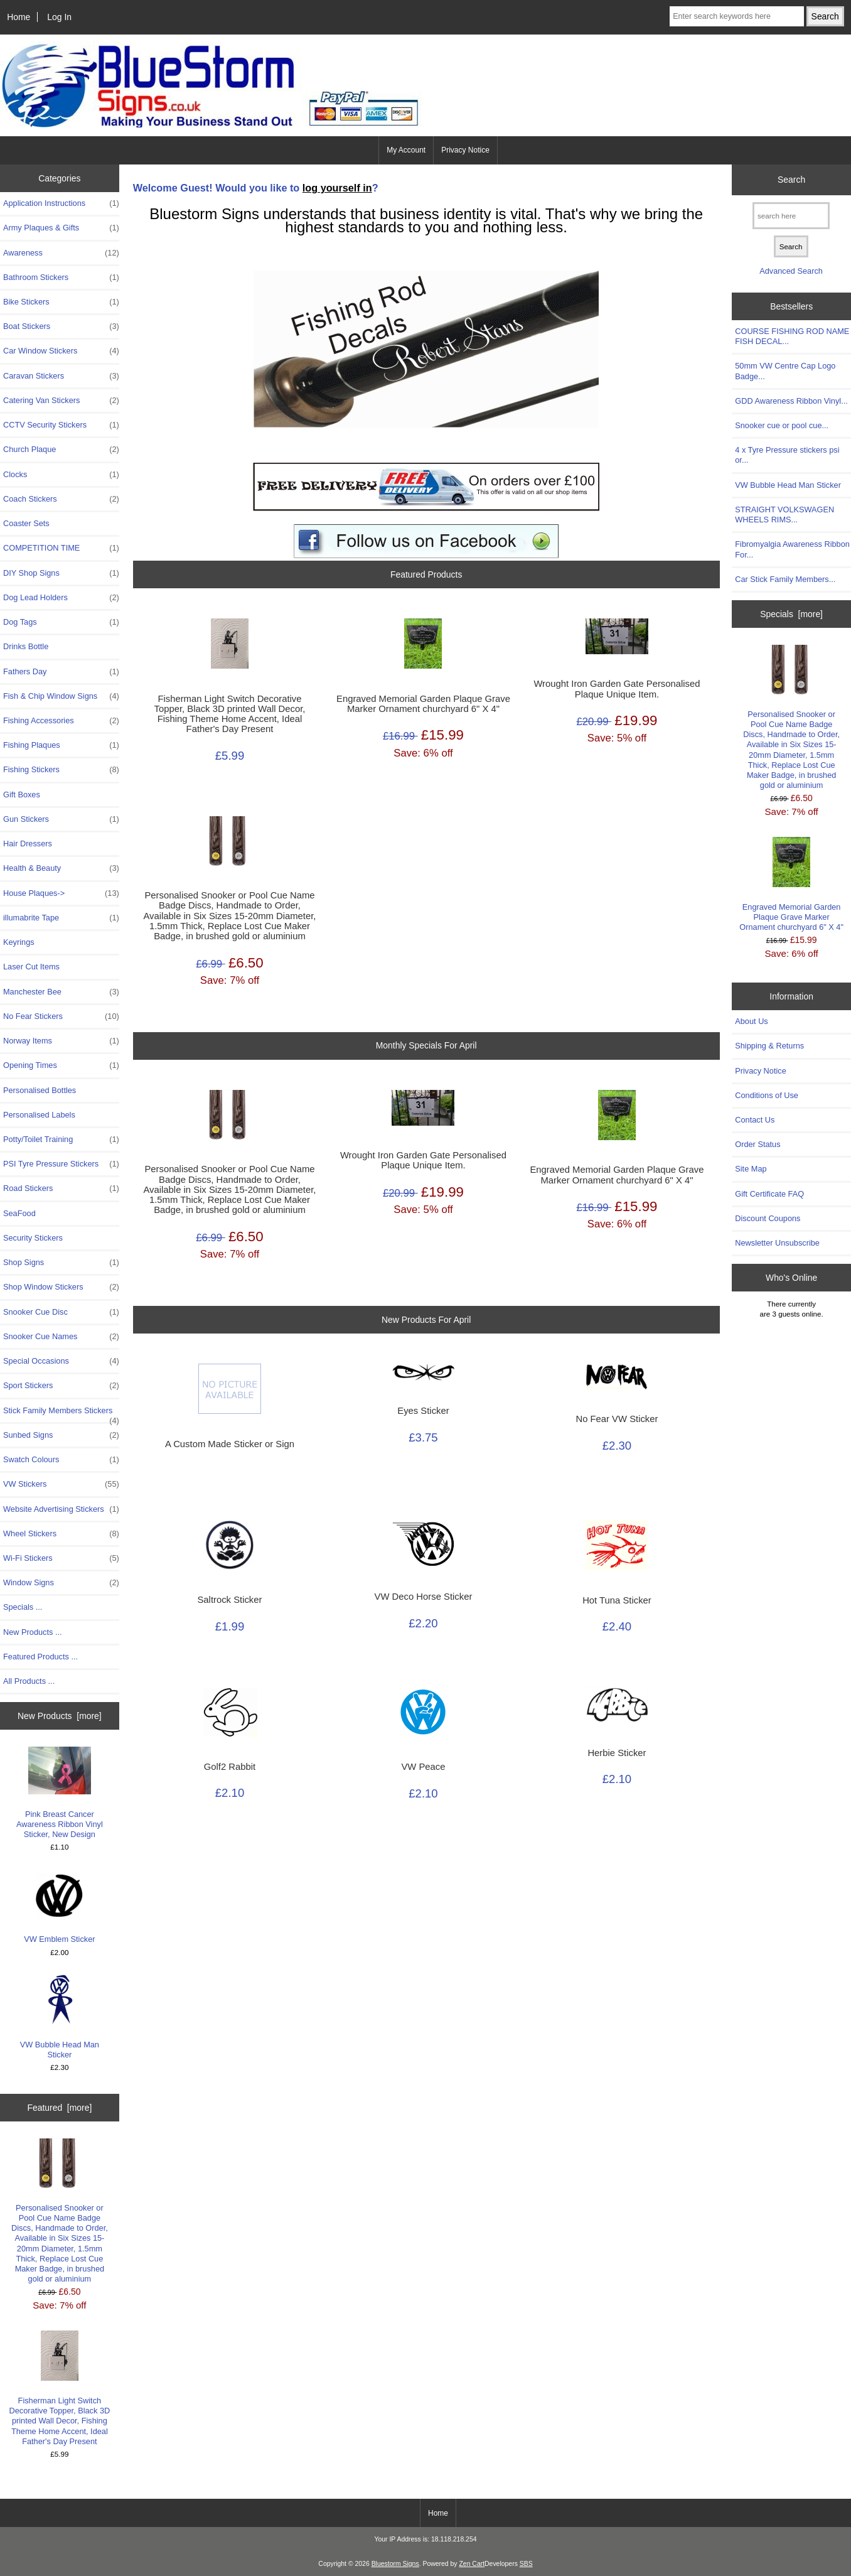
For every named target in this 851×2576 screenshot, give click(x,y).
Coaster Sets (26, 523)
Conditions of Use (766, 1095)
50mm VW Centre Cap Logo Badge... (785, 370)
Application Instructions (61, 203)
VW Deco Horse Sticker (424, 1597)
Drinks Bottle (25, 646)
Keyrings (19, 942)
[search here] (791, 215)
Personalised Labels (39, 1114)
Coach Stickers (61, 499)
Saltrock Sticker (229, 1600)
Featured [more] (59, 2108)
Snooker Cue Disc (61, 1312)
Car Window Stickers (61, 351)
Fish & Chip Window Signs (61, 696)
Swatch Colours (61, 1460)
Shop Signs (61, 1263)
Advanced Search (791, 271)
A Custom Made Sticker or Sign (229, 1444)
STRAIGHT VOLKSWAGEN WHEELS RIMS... (784, 514)
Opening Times (61, 1065)
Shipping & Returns (769, 1045)
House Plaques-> (61, 893)
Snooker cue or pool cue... (781, 425)
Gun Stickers (61, 819)
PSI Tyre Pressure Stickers (61, 1164)
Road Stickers (61, 1188)
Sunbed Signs (61, 1435)
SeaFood (19, 1213)
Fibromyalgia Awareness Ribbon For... (792, 549)
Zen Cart (471, 2563)
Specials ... (22, 1607)
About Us (751, 1021)
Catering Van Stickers (61, 401)
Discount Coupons (767, 1218)
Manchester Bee (61, 992)
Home (18, 17)
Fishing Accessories (61, 721)
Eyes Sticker (423, 1411)
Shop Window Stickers (61, 1287)
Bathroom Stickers (61, 277)
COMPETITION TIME (61, 548)
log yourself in (337, 187)
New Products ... (32, 1632)
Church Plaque (61, 450)
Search (791, 180)
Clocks (61, 475)
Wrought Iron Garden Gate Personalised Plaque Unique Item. (616, 689)
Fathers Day (61, 672)
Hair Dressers (27, 843)
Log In (59, 17)
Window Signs (61, 1583)
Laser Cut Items (31, 966)
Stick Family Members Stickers (61, 1414)
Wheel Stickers (61, 1534)
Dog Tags (61, 622)
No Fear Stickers (61, 1016)
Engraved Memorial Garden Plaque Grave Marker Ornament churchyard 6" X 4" (423, 704)
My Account (406, 150)
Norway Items (61, 1041)
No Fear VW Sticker (616, 1419)
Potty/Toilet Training (61, 1139)
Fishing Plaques (61, 745)
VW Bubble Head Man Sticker (59, 2017)
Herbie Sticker (616, 1753)
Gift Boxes (21, 794)
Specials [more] (791, 614)
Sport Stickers (61, 1386)
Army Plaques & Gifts (61, 228)
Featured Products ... (40, 1656)
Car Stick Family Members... (785, 579)
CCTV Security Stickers (61, 425)
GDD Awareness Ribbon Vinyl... (791, 401)
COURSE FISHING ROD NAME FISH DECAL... (792, 336)
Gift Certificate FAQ (769, 1194)
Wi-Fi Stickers (61, 1558)
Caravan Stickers (61, 376)
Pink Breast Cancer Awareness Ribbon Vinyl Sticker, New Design (59, 1793)
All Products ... (29, 1681)
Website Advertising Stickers (61, 1509)
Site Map (750, 1168)
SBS (526, 2563)
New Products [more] (60, 1716)
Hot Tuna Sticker (616, 1600)
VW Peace (423, 1767)
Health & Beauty (61, 868)
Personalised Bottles (39, 1090)
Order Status (757, 1144)
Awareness (61, 253)
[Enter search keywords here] (737, 16)
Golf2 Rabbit (229, 1767)
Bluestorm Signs (395, 2563)
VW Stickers (61, 1484)
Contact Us (754, 1119)
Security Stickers (33, 1237)
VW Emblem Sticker (59, 1907)
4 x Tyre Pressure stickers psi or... (787, 455)
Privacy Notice (465, 150)
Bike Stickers (61, 302)
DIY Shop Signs (61, 573)
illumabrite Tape (61, 918)
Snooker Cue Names (61, 1337)
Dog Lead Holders (61, 598)
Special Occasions (61, 1361)
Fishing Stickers (61, 770)
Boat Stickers (61, 326)
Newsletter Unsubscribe (777, 1243)
